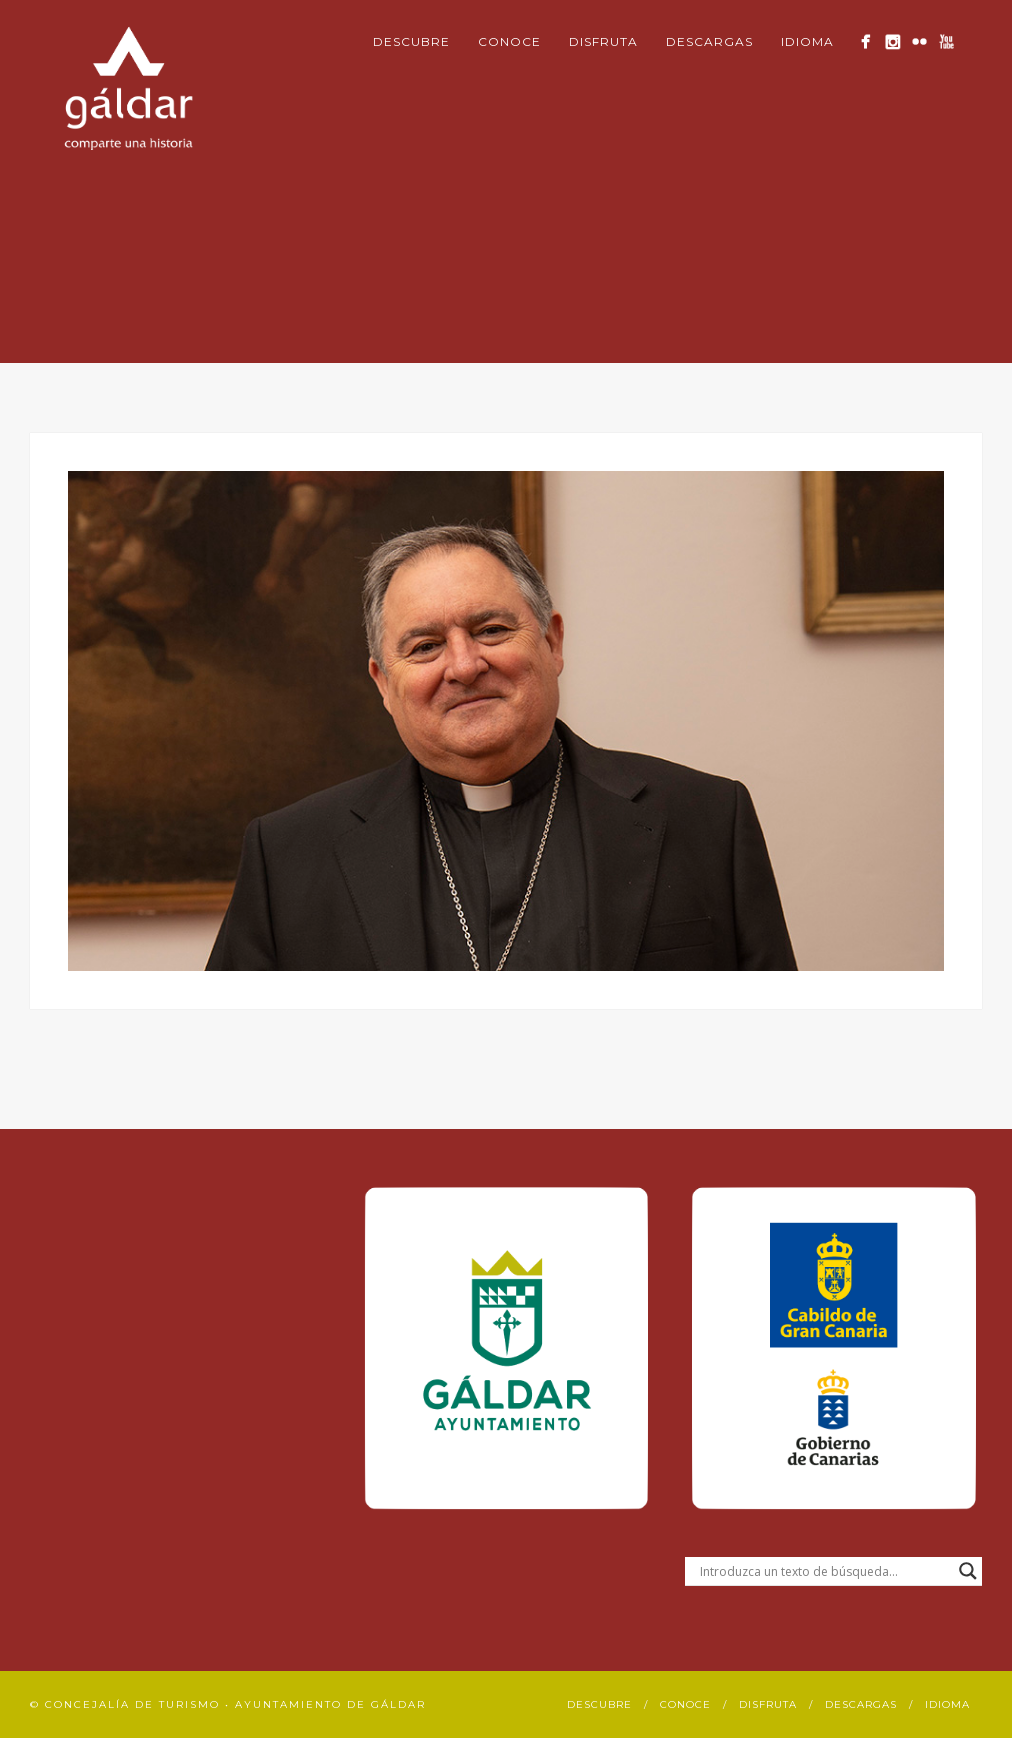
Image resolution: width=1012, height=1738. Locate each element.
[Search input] (824, 1571)
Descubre (411, 41)
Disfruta (603, 41)
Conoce (509, 41)
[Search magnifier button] (968, 1571)
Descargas (709, 41)
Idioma (807, 41)
